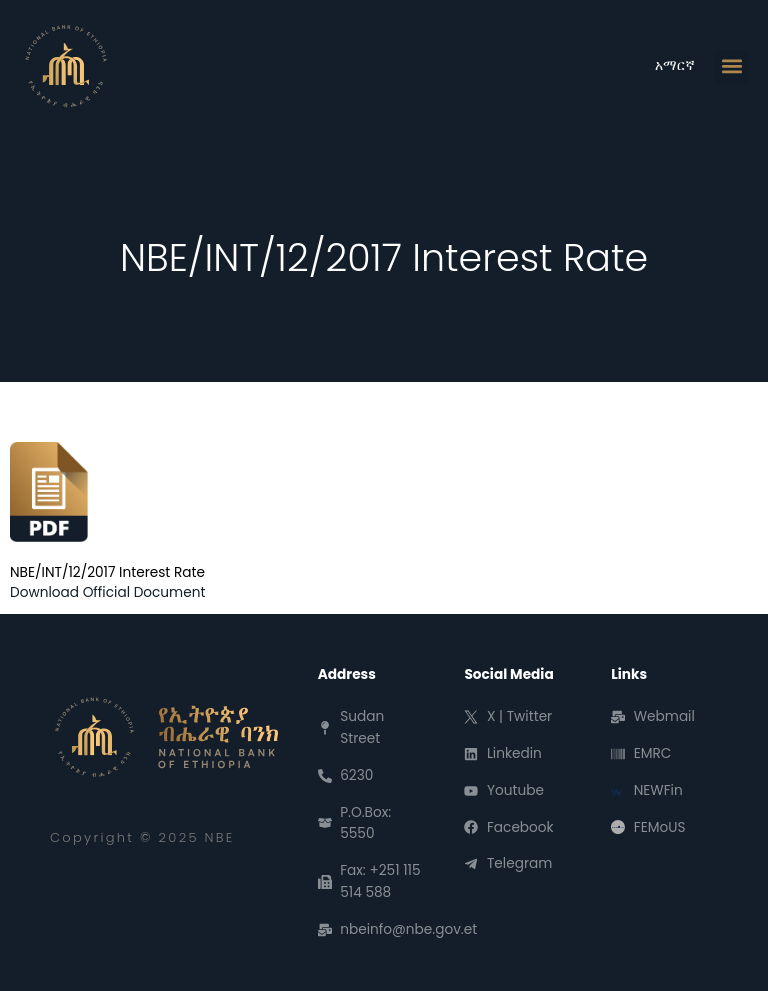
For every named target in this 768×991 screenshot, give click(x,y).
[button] (731, 66)
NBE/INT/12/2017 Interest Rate (107, 572)
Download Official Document (107, 592)
